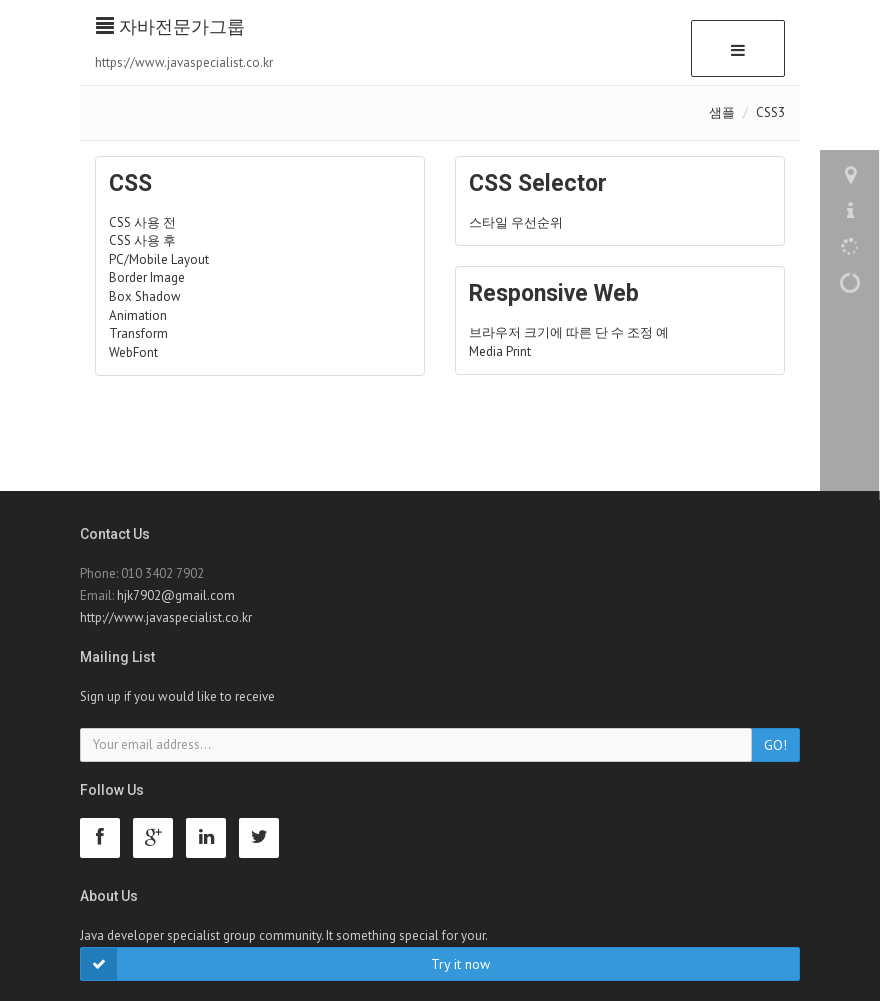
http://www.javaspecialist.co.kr (166, 617)
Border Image (147, 277)
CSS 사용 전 (142, 222)
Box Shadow (145, 296)
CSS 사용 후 (142, 240)
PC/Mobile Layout (159, 259)
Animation (138, 315)
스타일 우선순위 (516, 222)
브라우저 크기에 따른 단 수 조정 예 (569, 332)
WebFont (133, 352)
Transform (138, 333)
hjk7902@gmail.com (176, 595)
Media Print (500, 351)
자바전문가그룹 (170, 26)
